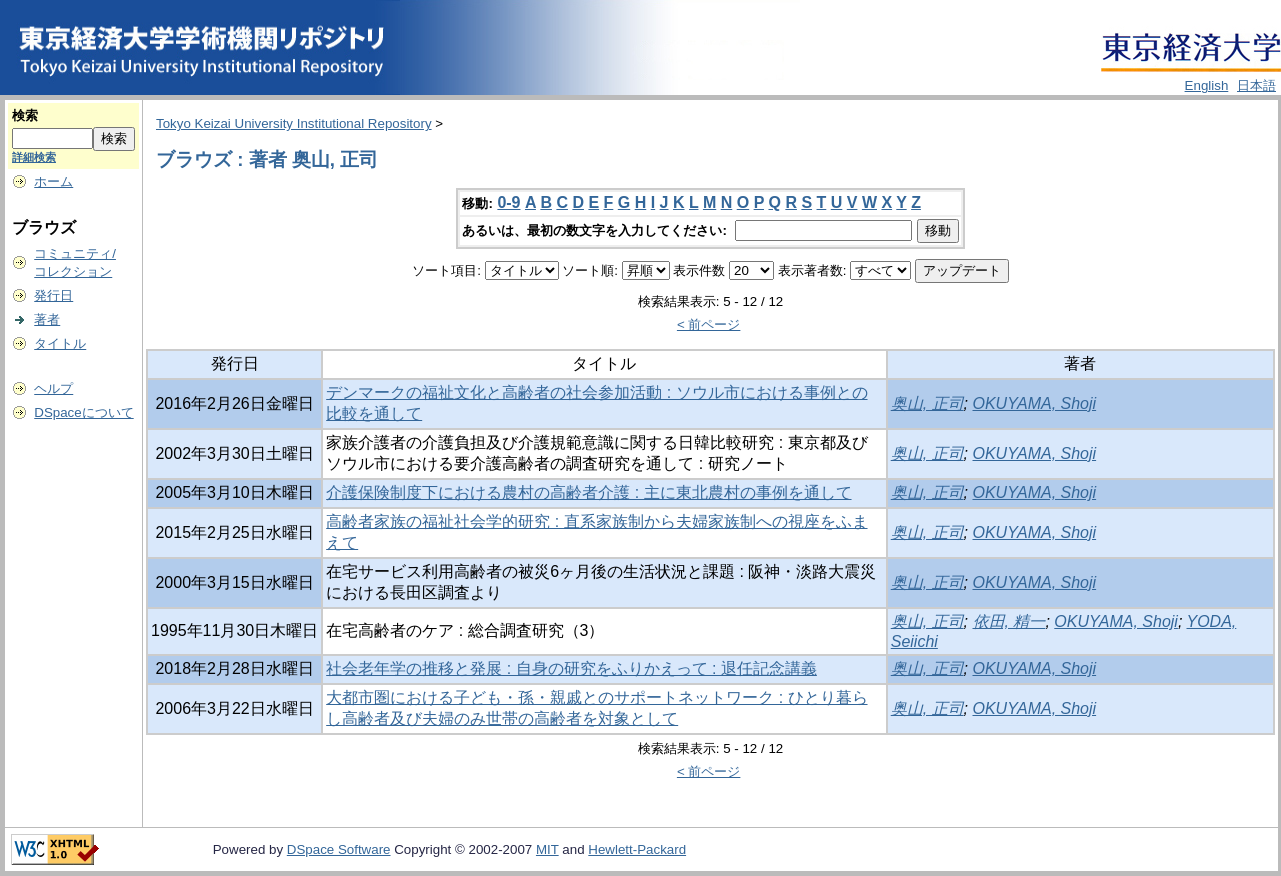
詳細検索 (34, 157)
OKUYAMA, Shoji (1035, 403)
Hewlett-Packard (637, 849)
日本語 (1256, 85)
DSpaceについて (83, 412)
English (1207, 85)
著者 (47, 319)
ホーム (53, 181)
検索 (25, 115)
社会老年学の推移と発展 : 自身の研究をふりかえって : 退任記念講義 (571, 668)
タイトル (60, 343)
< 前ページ (709, 324)
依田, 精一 (1009, 621)
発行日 (53, 295)
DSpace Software (339, 849)
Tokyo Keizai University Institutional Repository (294, 123)
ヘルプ (53, 388)
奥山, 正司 (927, 403)
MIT (547, 849)
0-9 (508, 202)
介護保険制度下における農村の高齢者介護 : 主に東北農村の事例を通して (588, 492)
